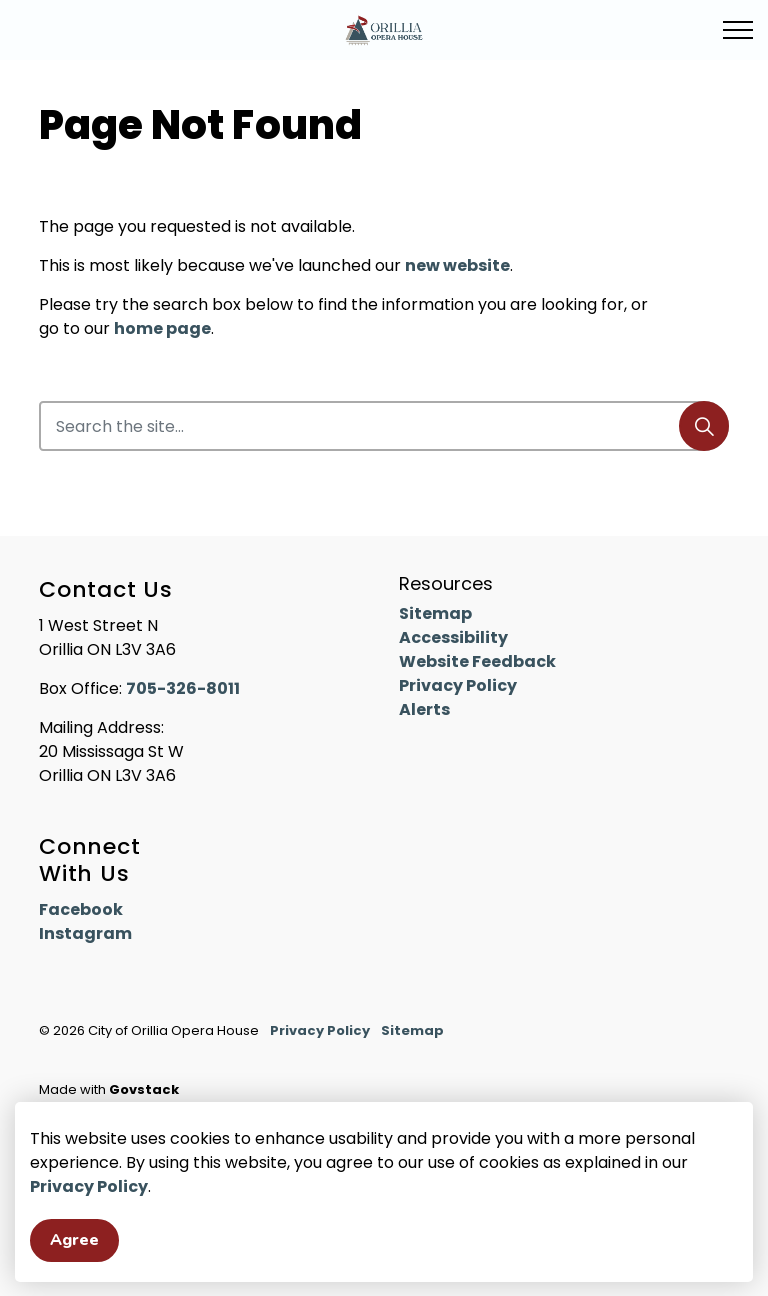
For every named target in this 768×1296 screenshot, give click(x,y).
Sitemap (435, 613)
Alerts (424, 709)
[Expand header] (738, 30)
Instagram (85, 933)
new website (457, 265)
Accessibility (453, 637)
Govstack (144, 1089)
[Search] (704, 426)
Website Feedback (477, 661)
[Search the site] (384, 426)
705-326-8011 (183, 688)
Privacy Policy (89, 1233)
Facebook (81, 909)
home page (162, 328)
